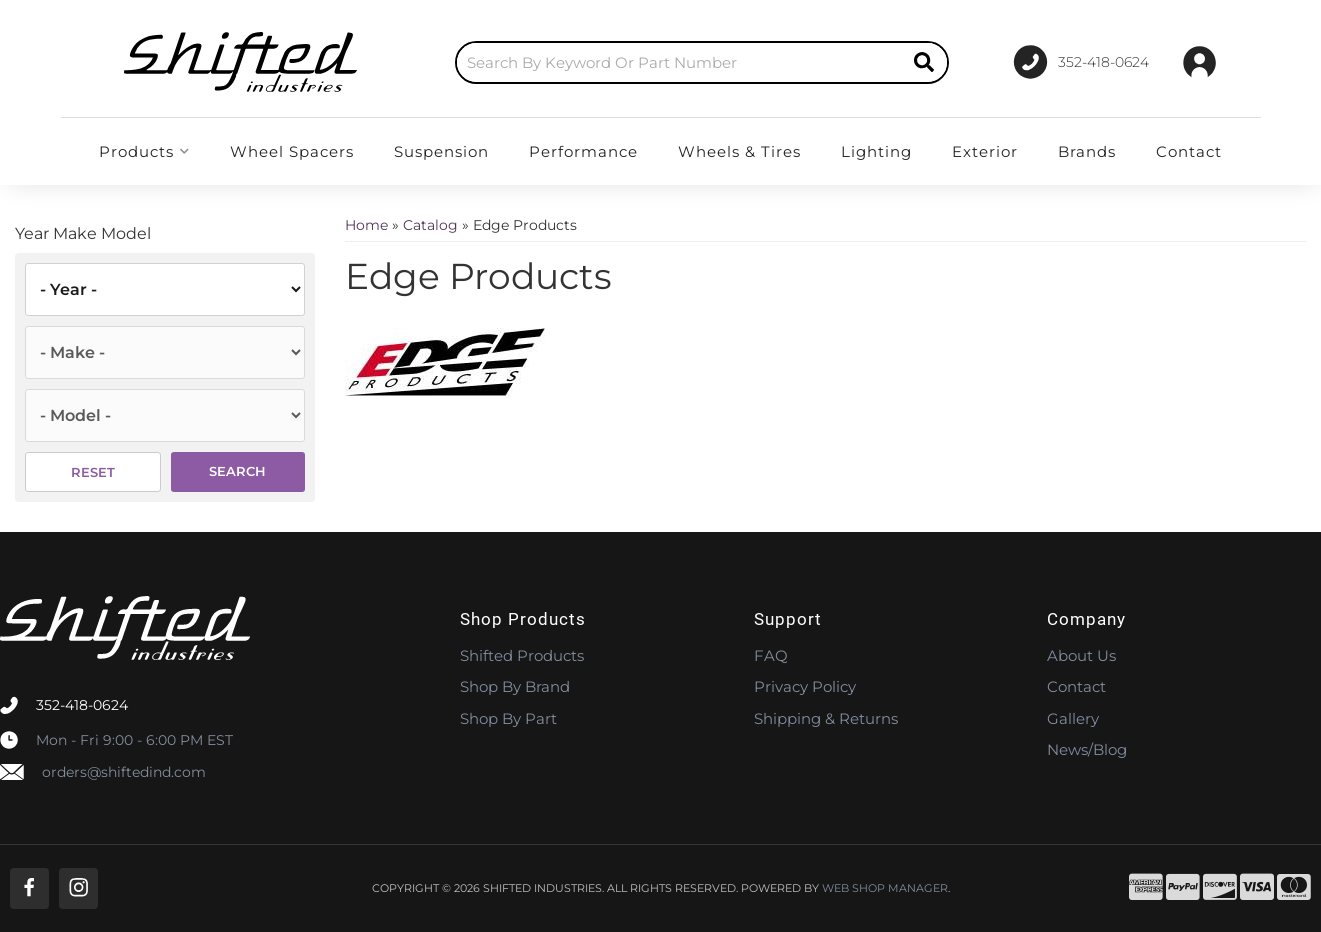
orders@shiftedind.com (124, 772)
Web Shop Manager (885, 888)
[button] (702, 62)
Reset (93, 472)
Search (237, 471)
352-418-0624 (82, 705)
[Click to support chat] (1081, 62)
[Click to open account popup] (1199, 62)
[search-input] (679, 62)
